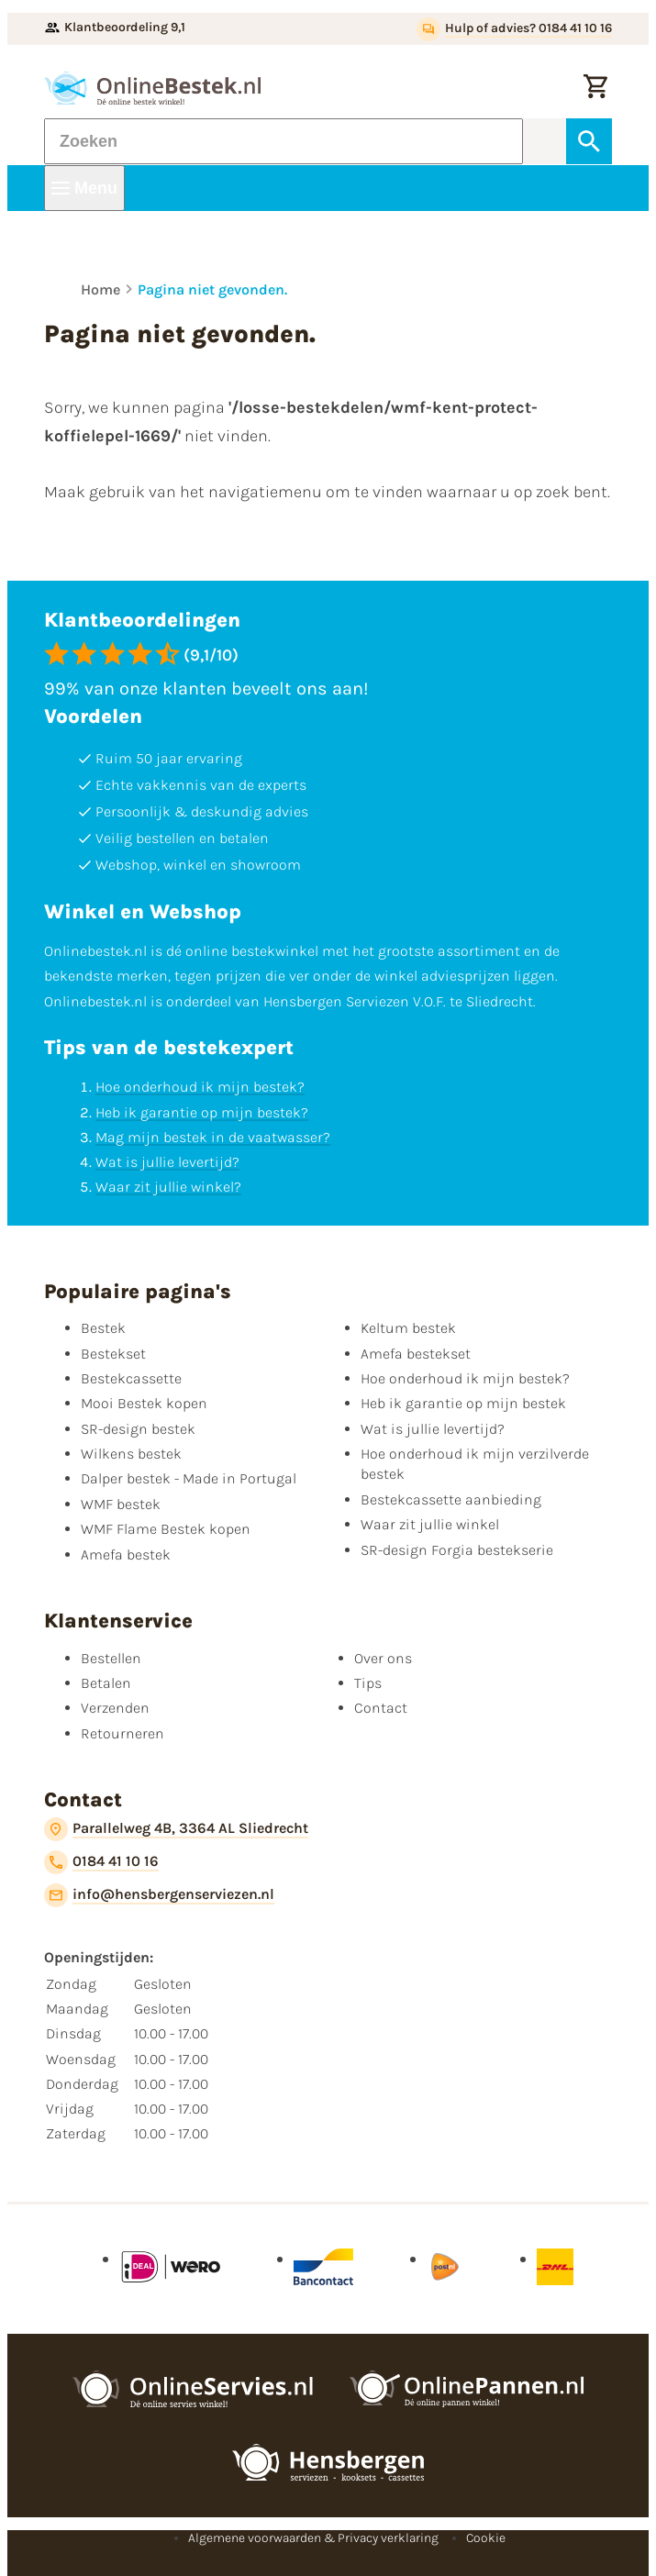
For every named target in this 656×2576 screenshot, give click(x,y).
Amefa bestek (126, 1554)
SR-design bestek (138, 1429)
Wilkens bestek (131, 1453)
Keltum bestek (408, 1328)
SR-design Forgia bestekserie (457, 1550)
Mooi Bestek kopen (144, 1403)
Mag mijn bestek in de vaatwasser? (212, 1137)
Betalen (106, 1683)
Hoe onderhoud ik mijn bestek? (200, 1086)
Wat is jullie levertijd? (167, 1162)
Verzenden (115, 1707)
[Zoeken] (283, 141)
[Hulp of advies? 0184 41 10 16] (514, 29)
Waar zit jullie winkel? (168, 1186)
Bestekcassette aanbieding (451, 1499)
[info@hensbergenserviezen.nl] (159, 1895)
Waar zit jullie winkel (430, 1524)
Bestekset (113, 1353)
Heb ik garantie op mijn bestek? (201, 1112)
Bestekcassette (131, 1378)
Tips (368, 1683)
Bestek (103, 1328)
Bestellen (111, 1658)
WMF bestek (121, 1504)
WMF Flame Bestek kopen (165, 1529)
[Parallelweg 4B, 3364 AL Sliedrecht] (176, 1829)
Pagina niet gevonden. (212, 289)
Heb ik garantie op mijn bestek (463, 1403)
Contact (380, 1707)
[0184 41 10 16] (101, 1862)
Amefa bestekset (416, 1353)
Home (100, 289)
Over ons (383, 1658)
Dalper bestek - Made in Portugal (188, 1478)
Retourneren (122, 1733)
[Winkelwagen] (595, 88)
